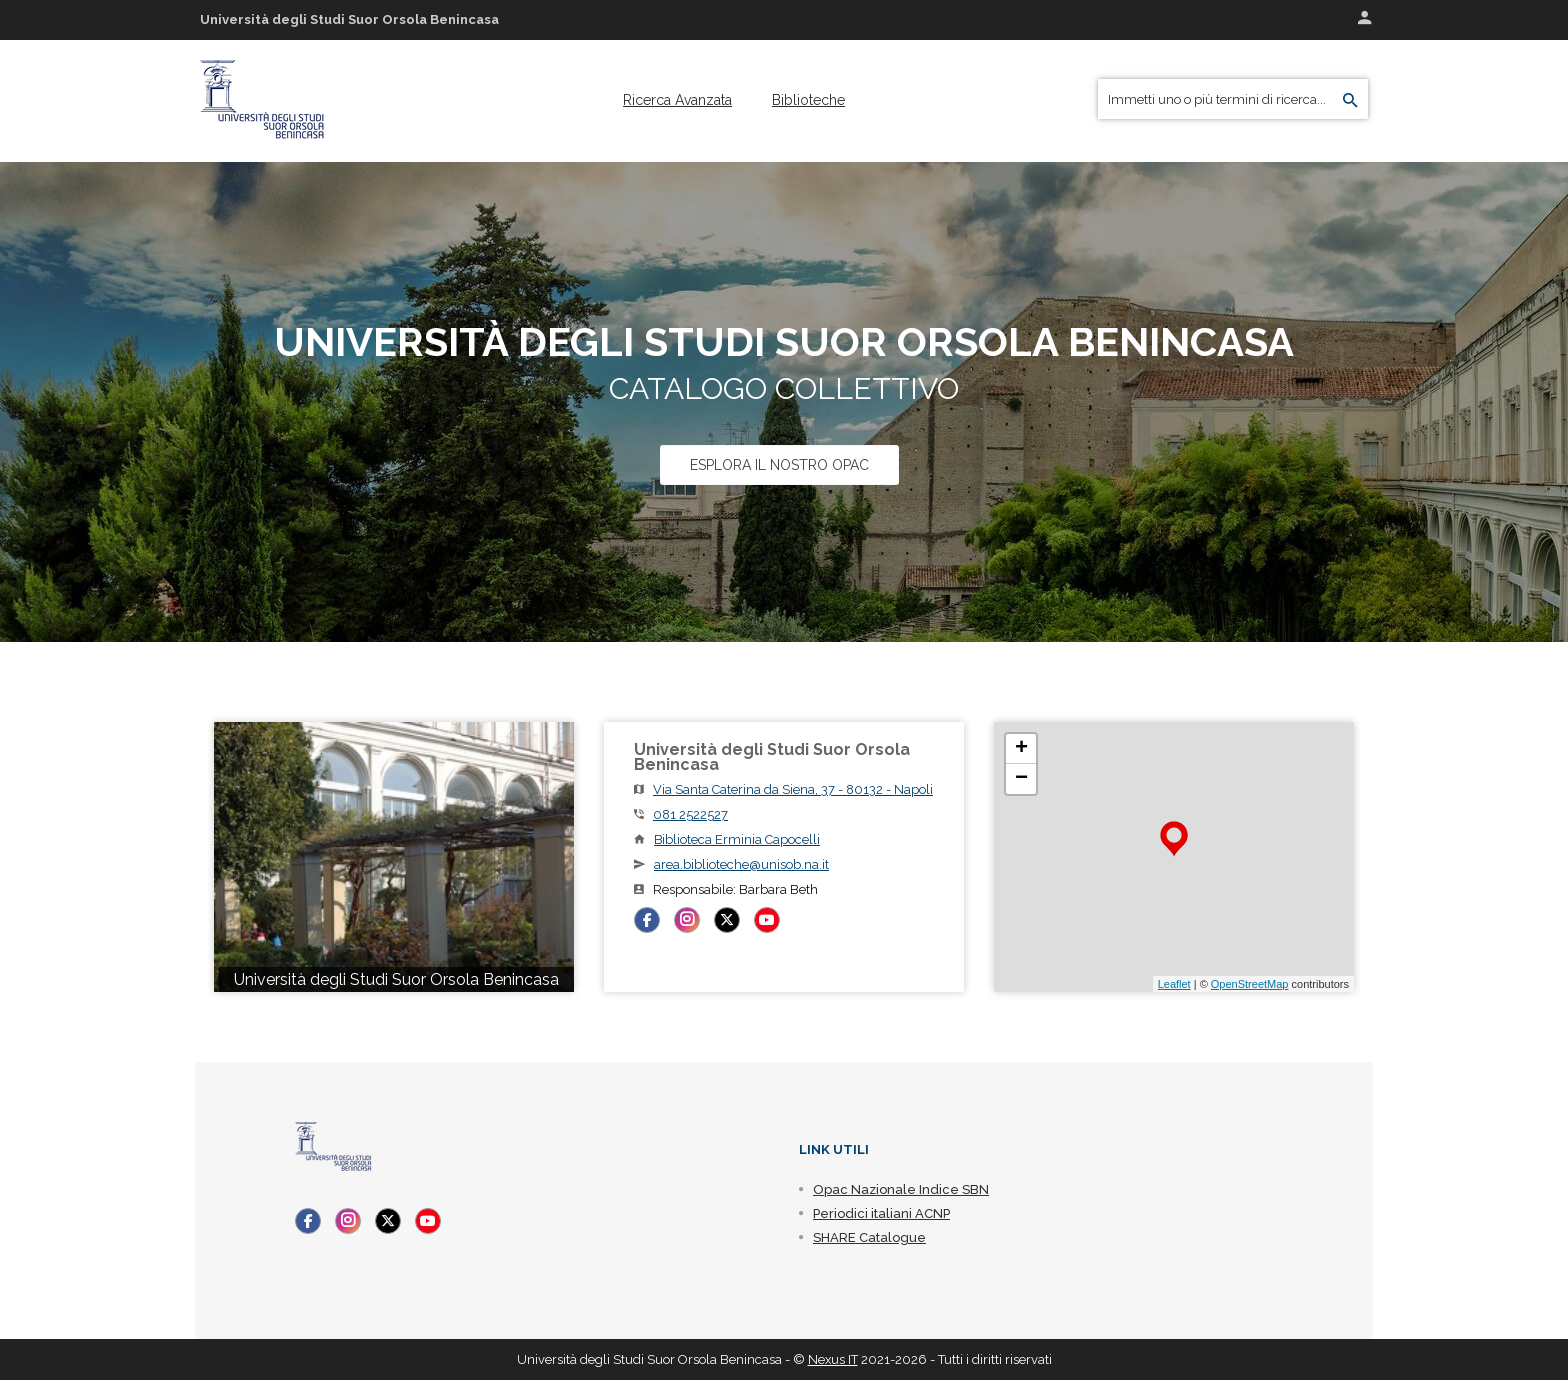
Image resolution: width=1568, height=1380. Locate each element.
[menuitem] (677, 100)
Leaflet (1174, 984)
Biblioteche (808, 100)
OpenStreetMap (1250, 984)
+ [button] (1021, 749)
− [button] (1021, 779)
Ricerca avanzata (677, 100)
